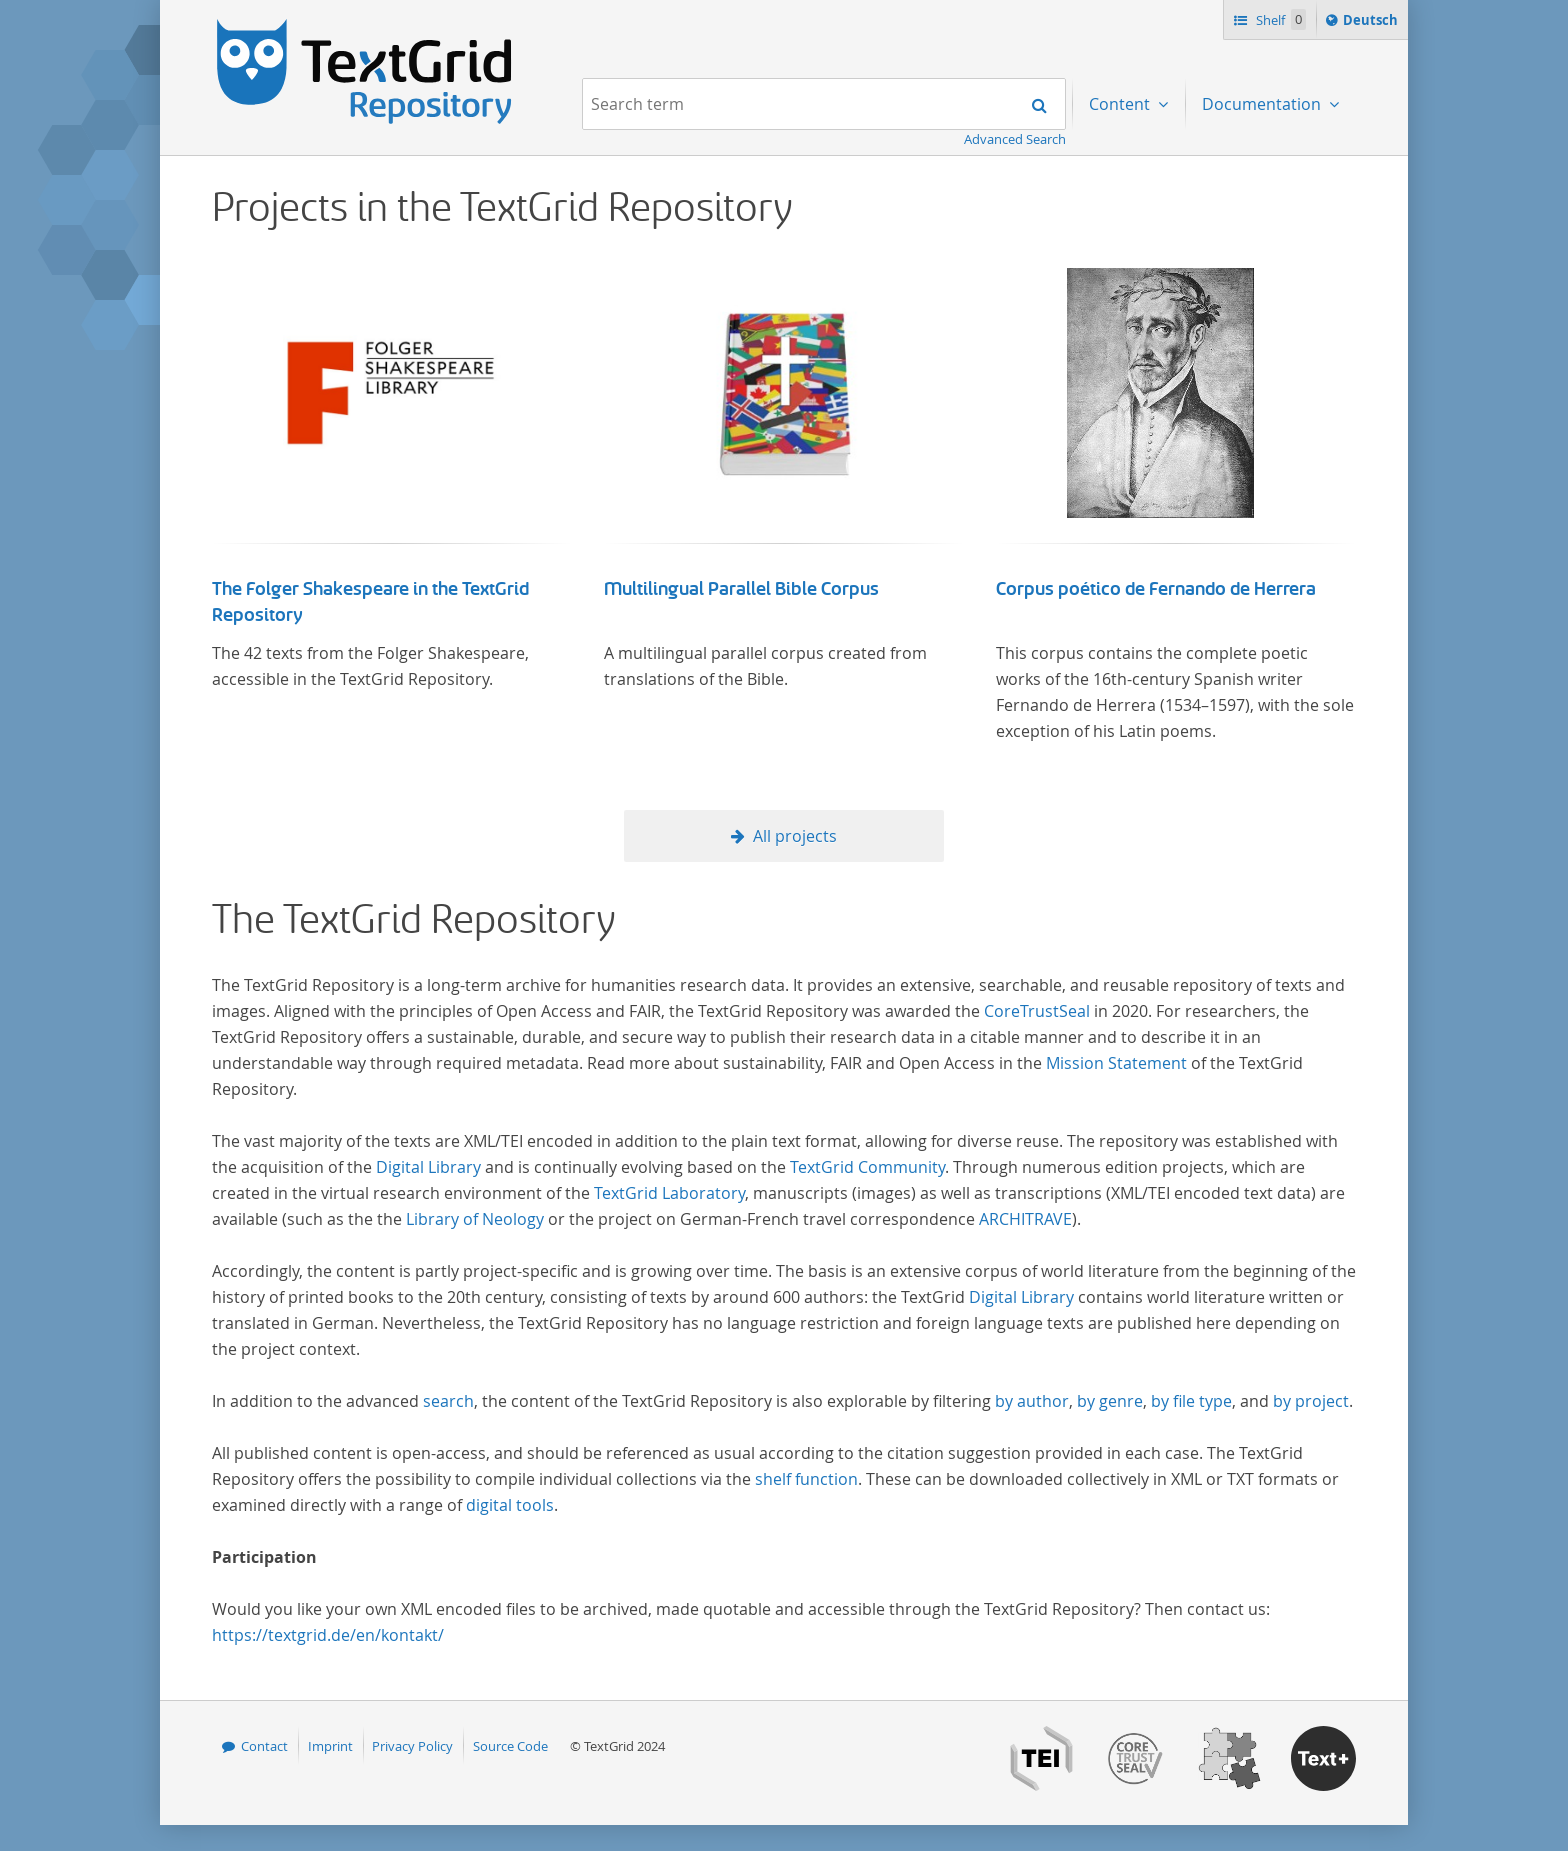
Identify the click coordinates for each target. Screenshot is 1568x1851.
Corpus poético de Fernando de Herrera (1156, 589)
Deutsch (1372, 23)
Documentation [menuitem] (1263, 104)
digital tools (510, 1505)
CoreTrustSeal (1037, 1011)
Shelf (1279, 19)
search (448, 1401)
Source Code (510, 1746)
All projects (795, 836)
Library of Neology (475, 1219)
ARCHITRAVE (1025, 1219)
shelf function (806, 1479)
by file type (1191, 1401)
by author (1032, 1401)
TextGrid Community (867, 1167)
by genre (1110, 1401)
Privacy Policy (412, 1746)
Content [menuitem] (1121, 104)
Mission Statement (1116, 1063)
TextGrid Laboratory (669, 1193)
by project (1311, 1401)
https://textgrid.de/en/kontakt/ (328, 1635)
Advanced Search (1015, 139)
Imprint (330, 1746)
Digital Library (428, 1167)
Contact (264, 1746)
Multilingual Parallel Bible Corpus (741, 589)
